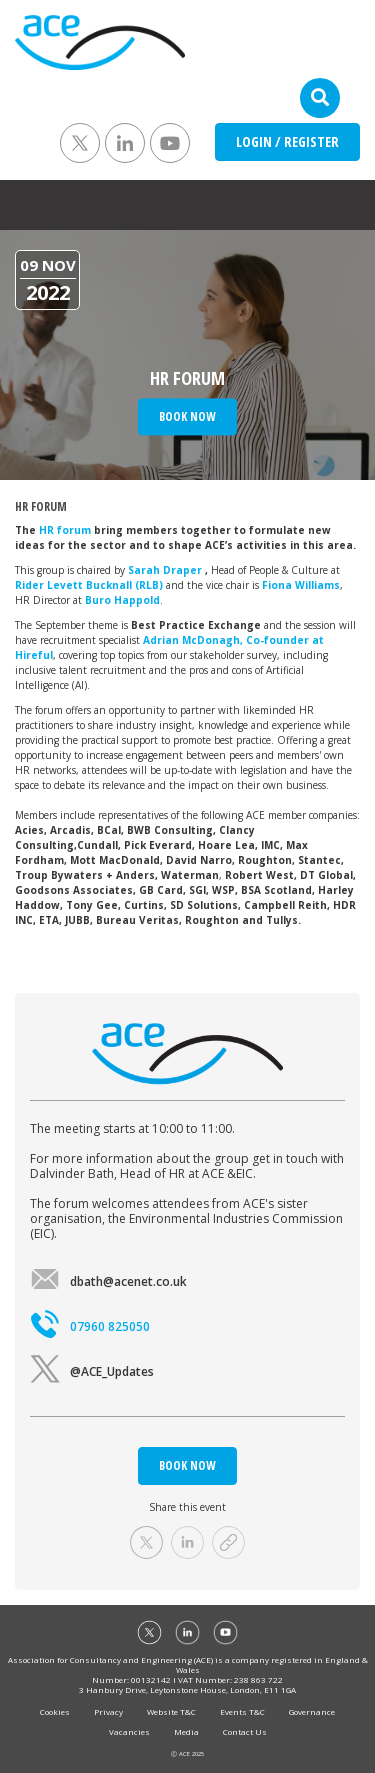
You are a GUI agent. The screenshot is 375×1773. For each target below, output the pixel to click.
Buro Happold (122, 600)
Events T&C (242, 1711)
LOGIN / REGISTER (287, 141)
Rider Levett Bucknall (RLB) (89, 585)
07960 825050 (90, 1326)
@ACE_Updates (92, 1371)
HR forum (66, 530)
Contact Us (245, 1731)
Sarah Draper (166, 570)
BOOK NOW (187, 1465)
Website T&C (171, 1711)
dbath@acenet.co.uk (108, 1281)
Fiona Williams (301, 585)
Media (186, 1731)
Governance (312, 1711)
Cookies (55, 1711)
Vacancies (129, 1731)
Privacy (108, 1711)
